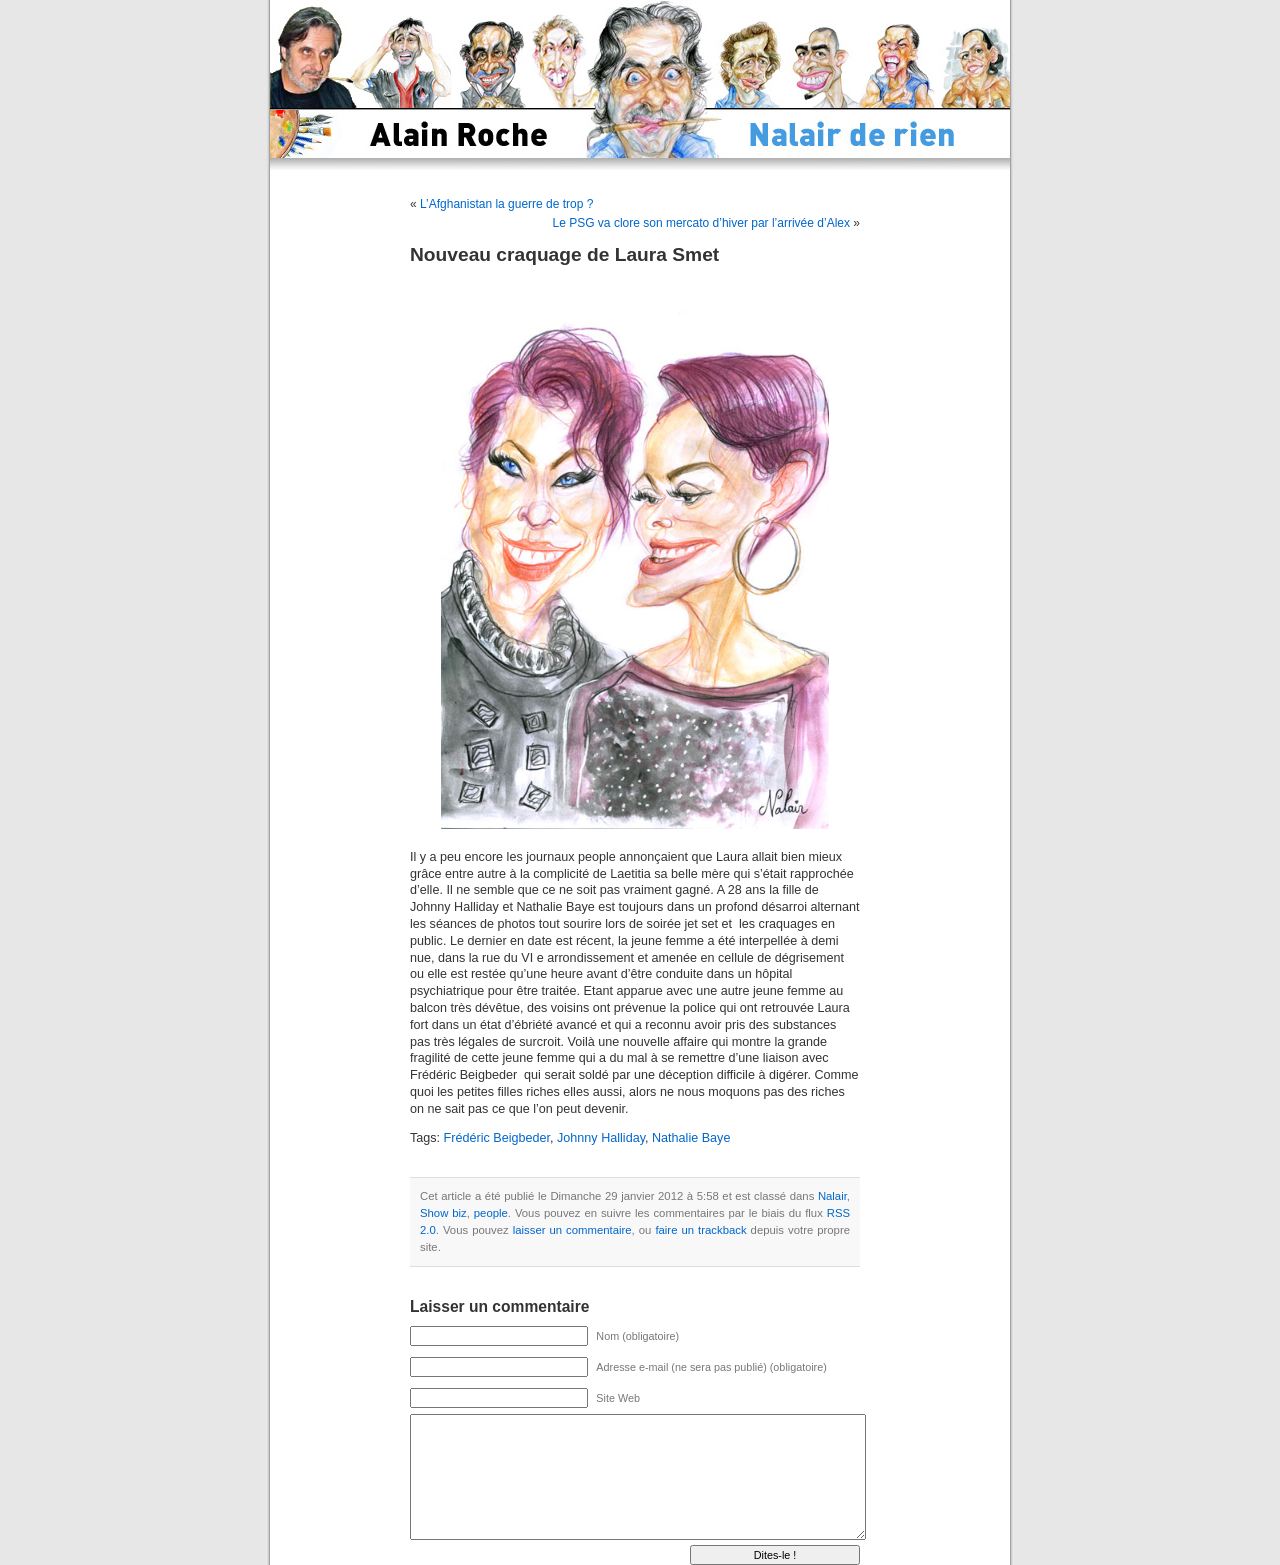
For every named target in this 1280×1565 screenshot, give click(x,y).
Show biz (443, 1213)
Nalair (832, 1196)
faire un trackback (700, 1230)
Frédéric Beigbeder (497, 1138)
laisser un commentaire (572, 1230)
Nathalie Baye (691, 1138)
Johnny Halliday (601, 1138)
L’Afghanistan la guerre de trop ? (506, 204)
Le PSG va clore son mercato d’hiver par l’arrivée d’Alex (701, 223)
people (491, 1213)
